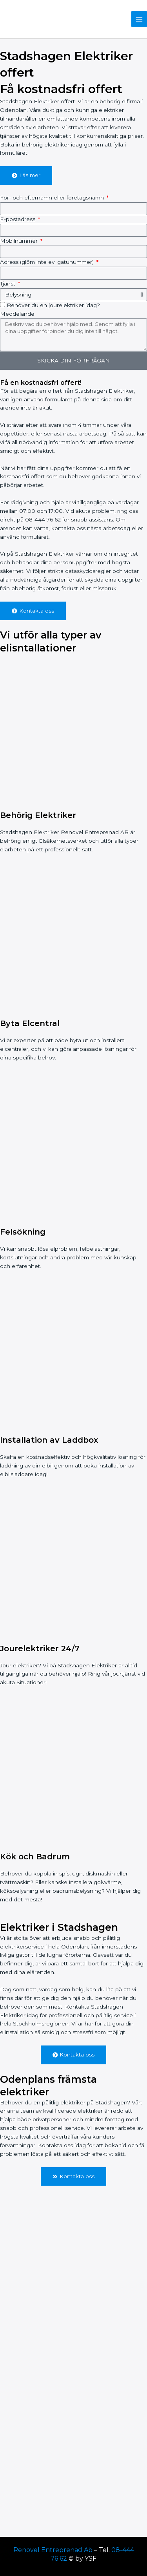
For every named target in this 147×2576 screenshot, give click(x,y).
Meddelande (17, 314)
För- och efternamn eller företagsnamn (52, 197)
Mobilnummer (19, 241)
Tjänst (8, 283)
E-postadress (18, 219)
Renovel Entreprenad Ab (53, 2550)
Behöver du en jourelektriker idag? (53, 305)
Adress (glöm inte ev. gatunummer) (47, 262)
